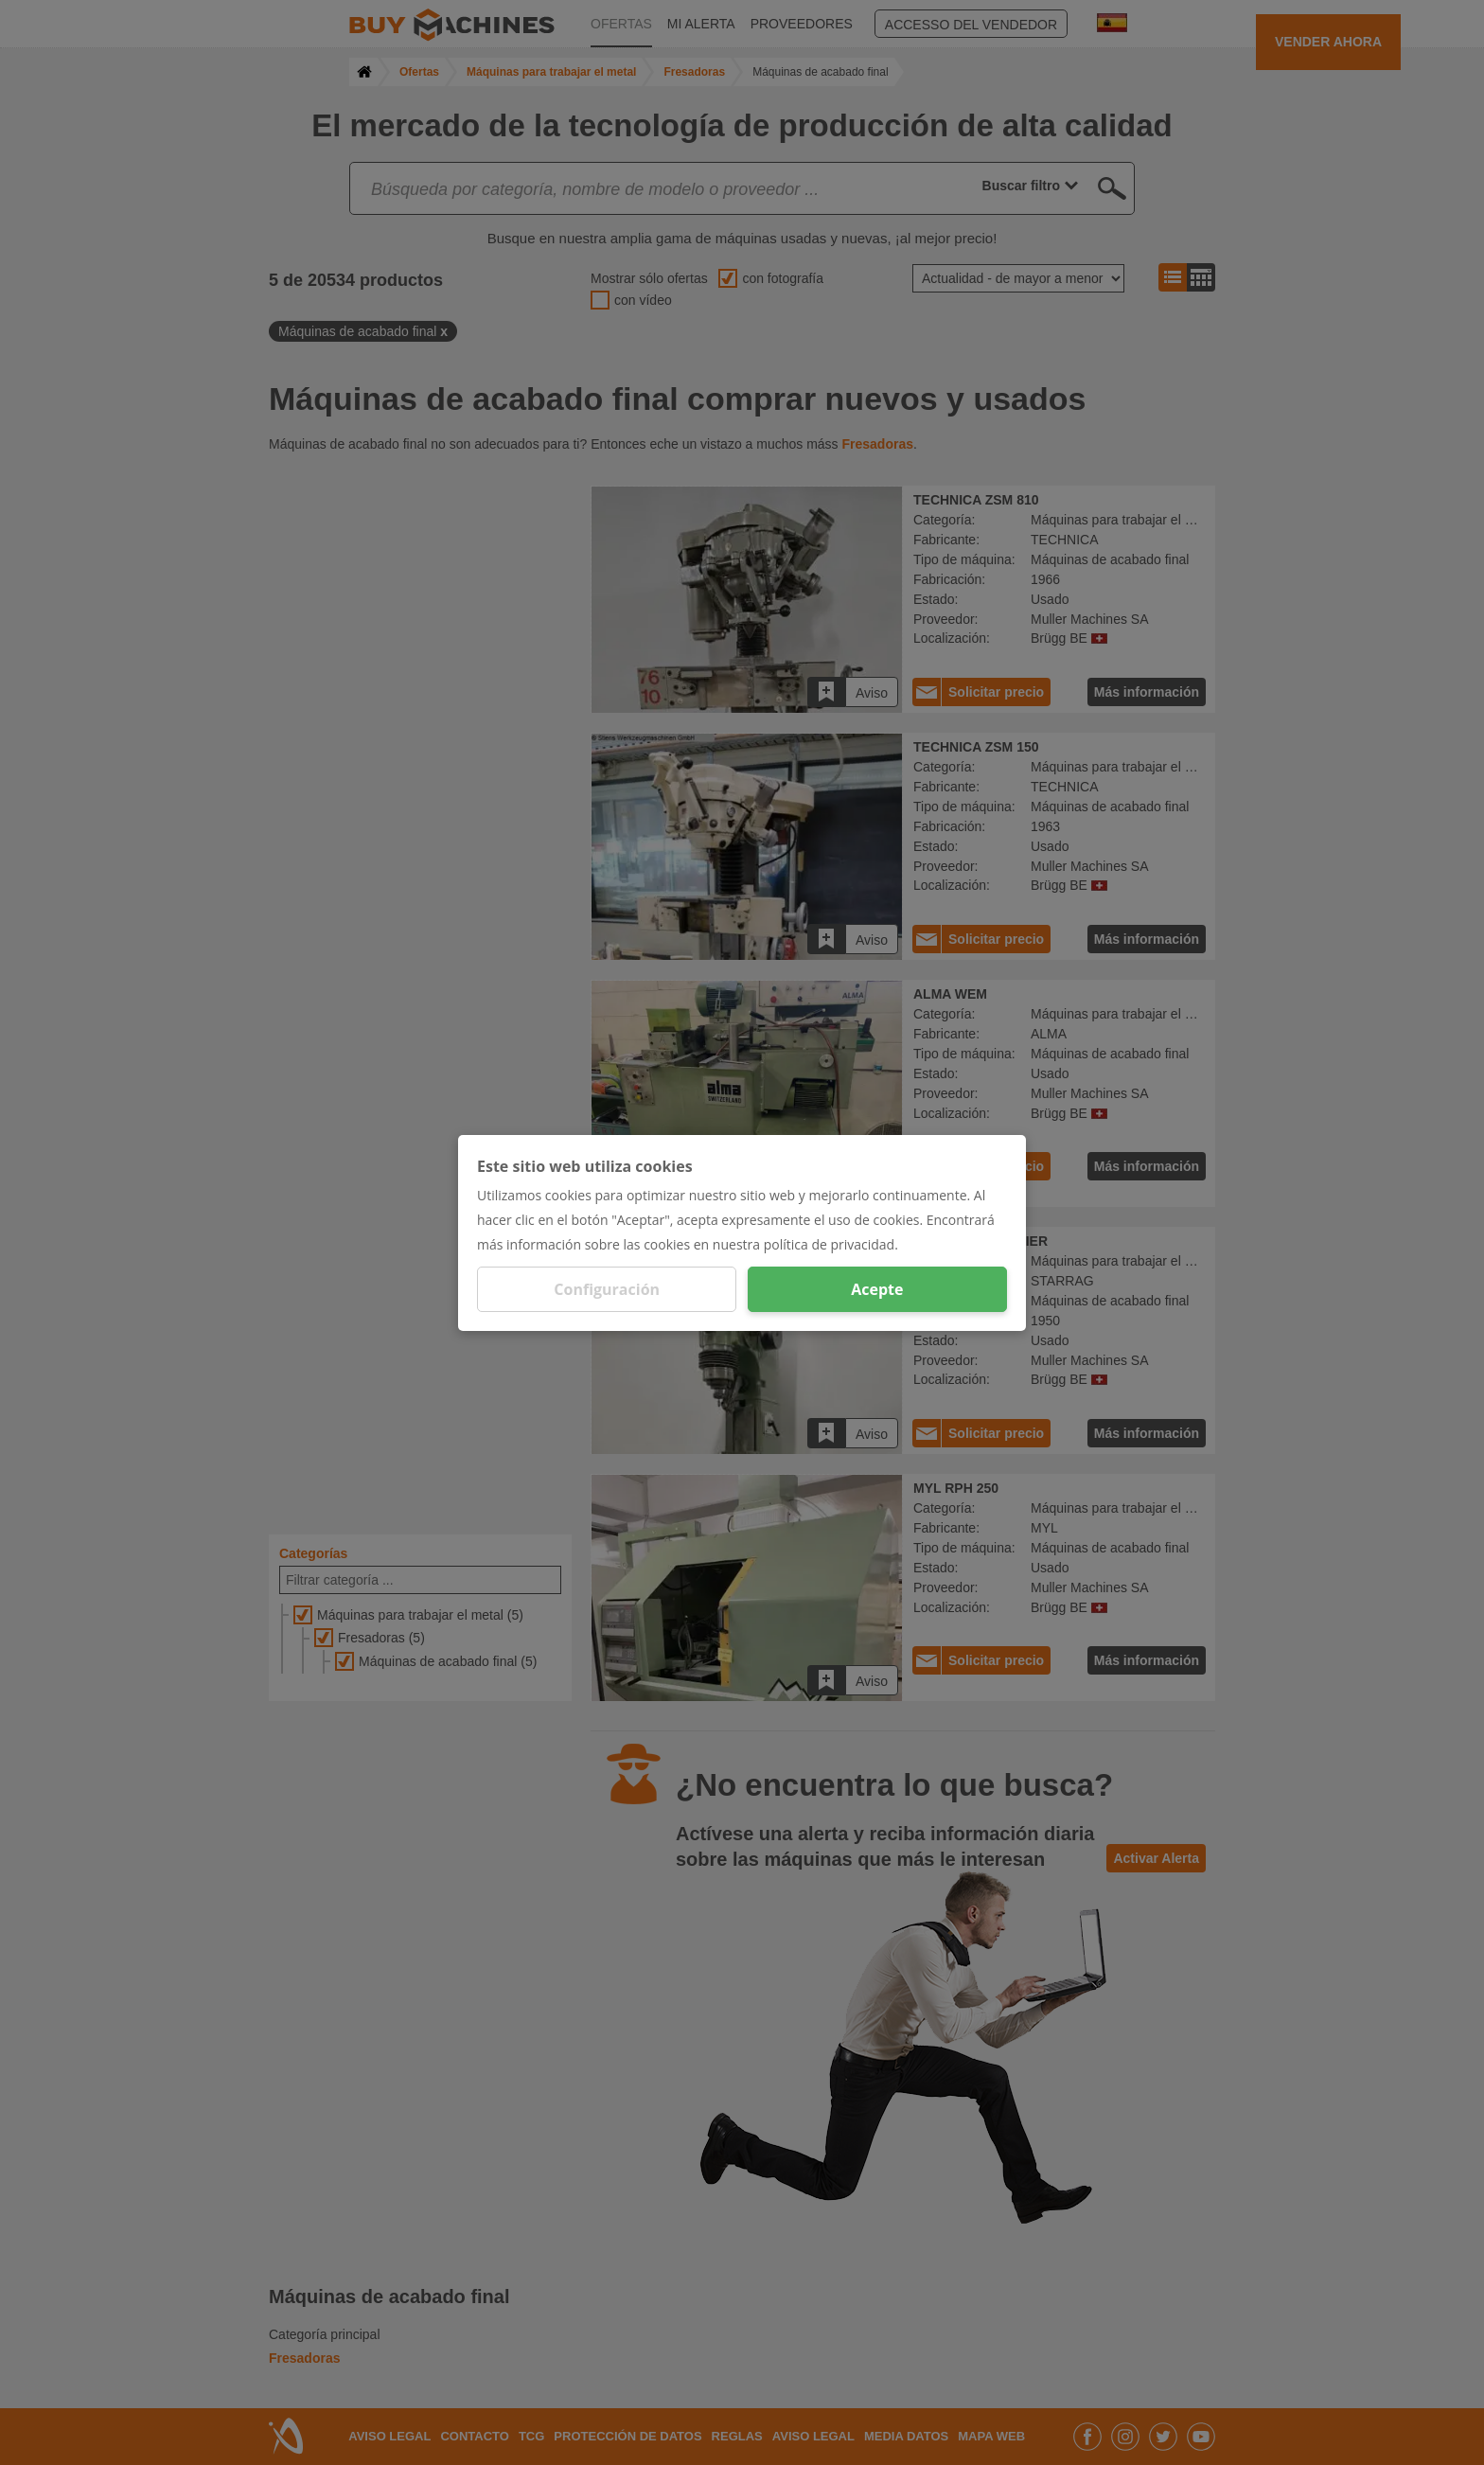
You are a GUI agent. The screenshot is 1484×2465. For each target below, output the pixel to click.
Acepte (877, 1289)
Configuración (607, 1289)
